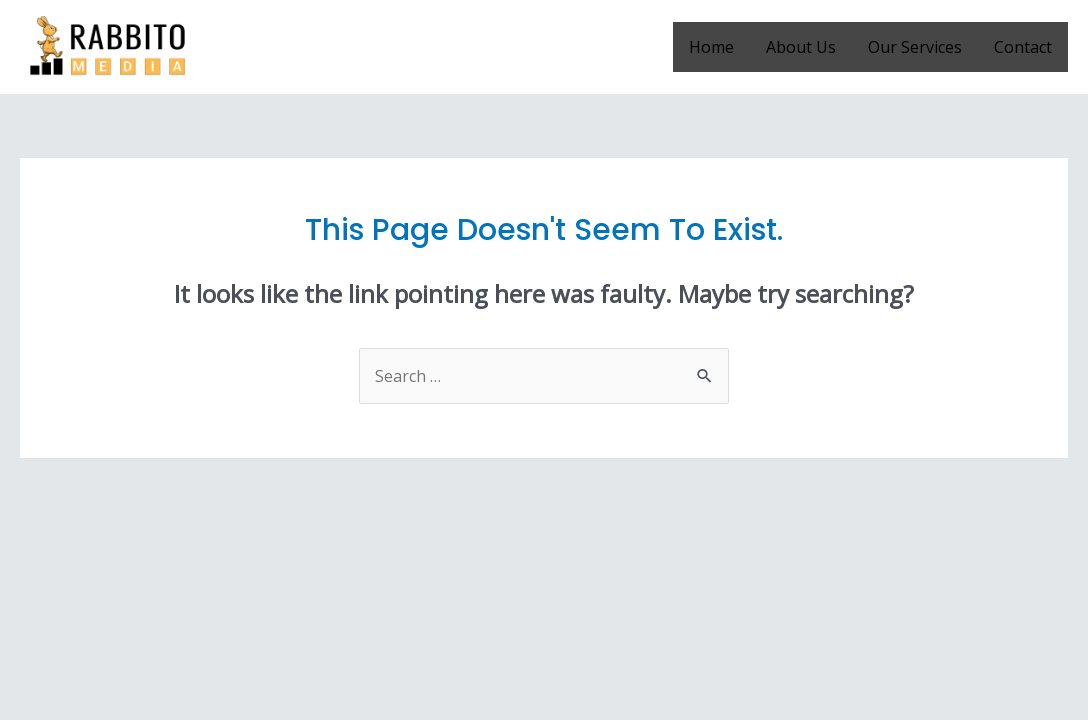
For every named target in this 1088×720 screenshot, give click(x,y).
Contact (1023, 47)
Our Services (915, 47)
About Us (801, 47)
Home (711, 47)
